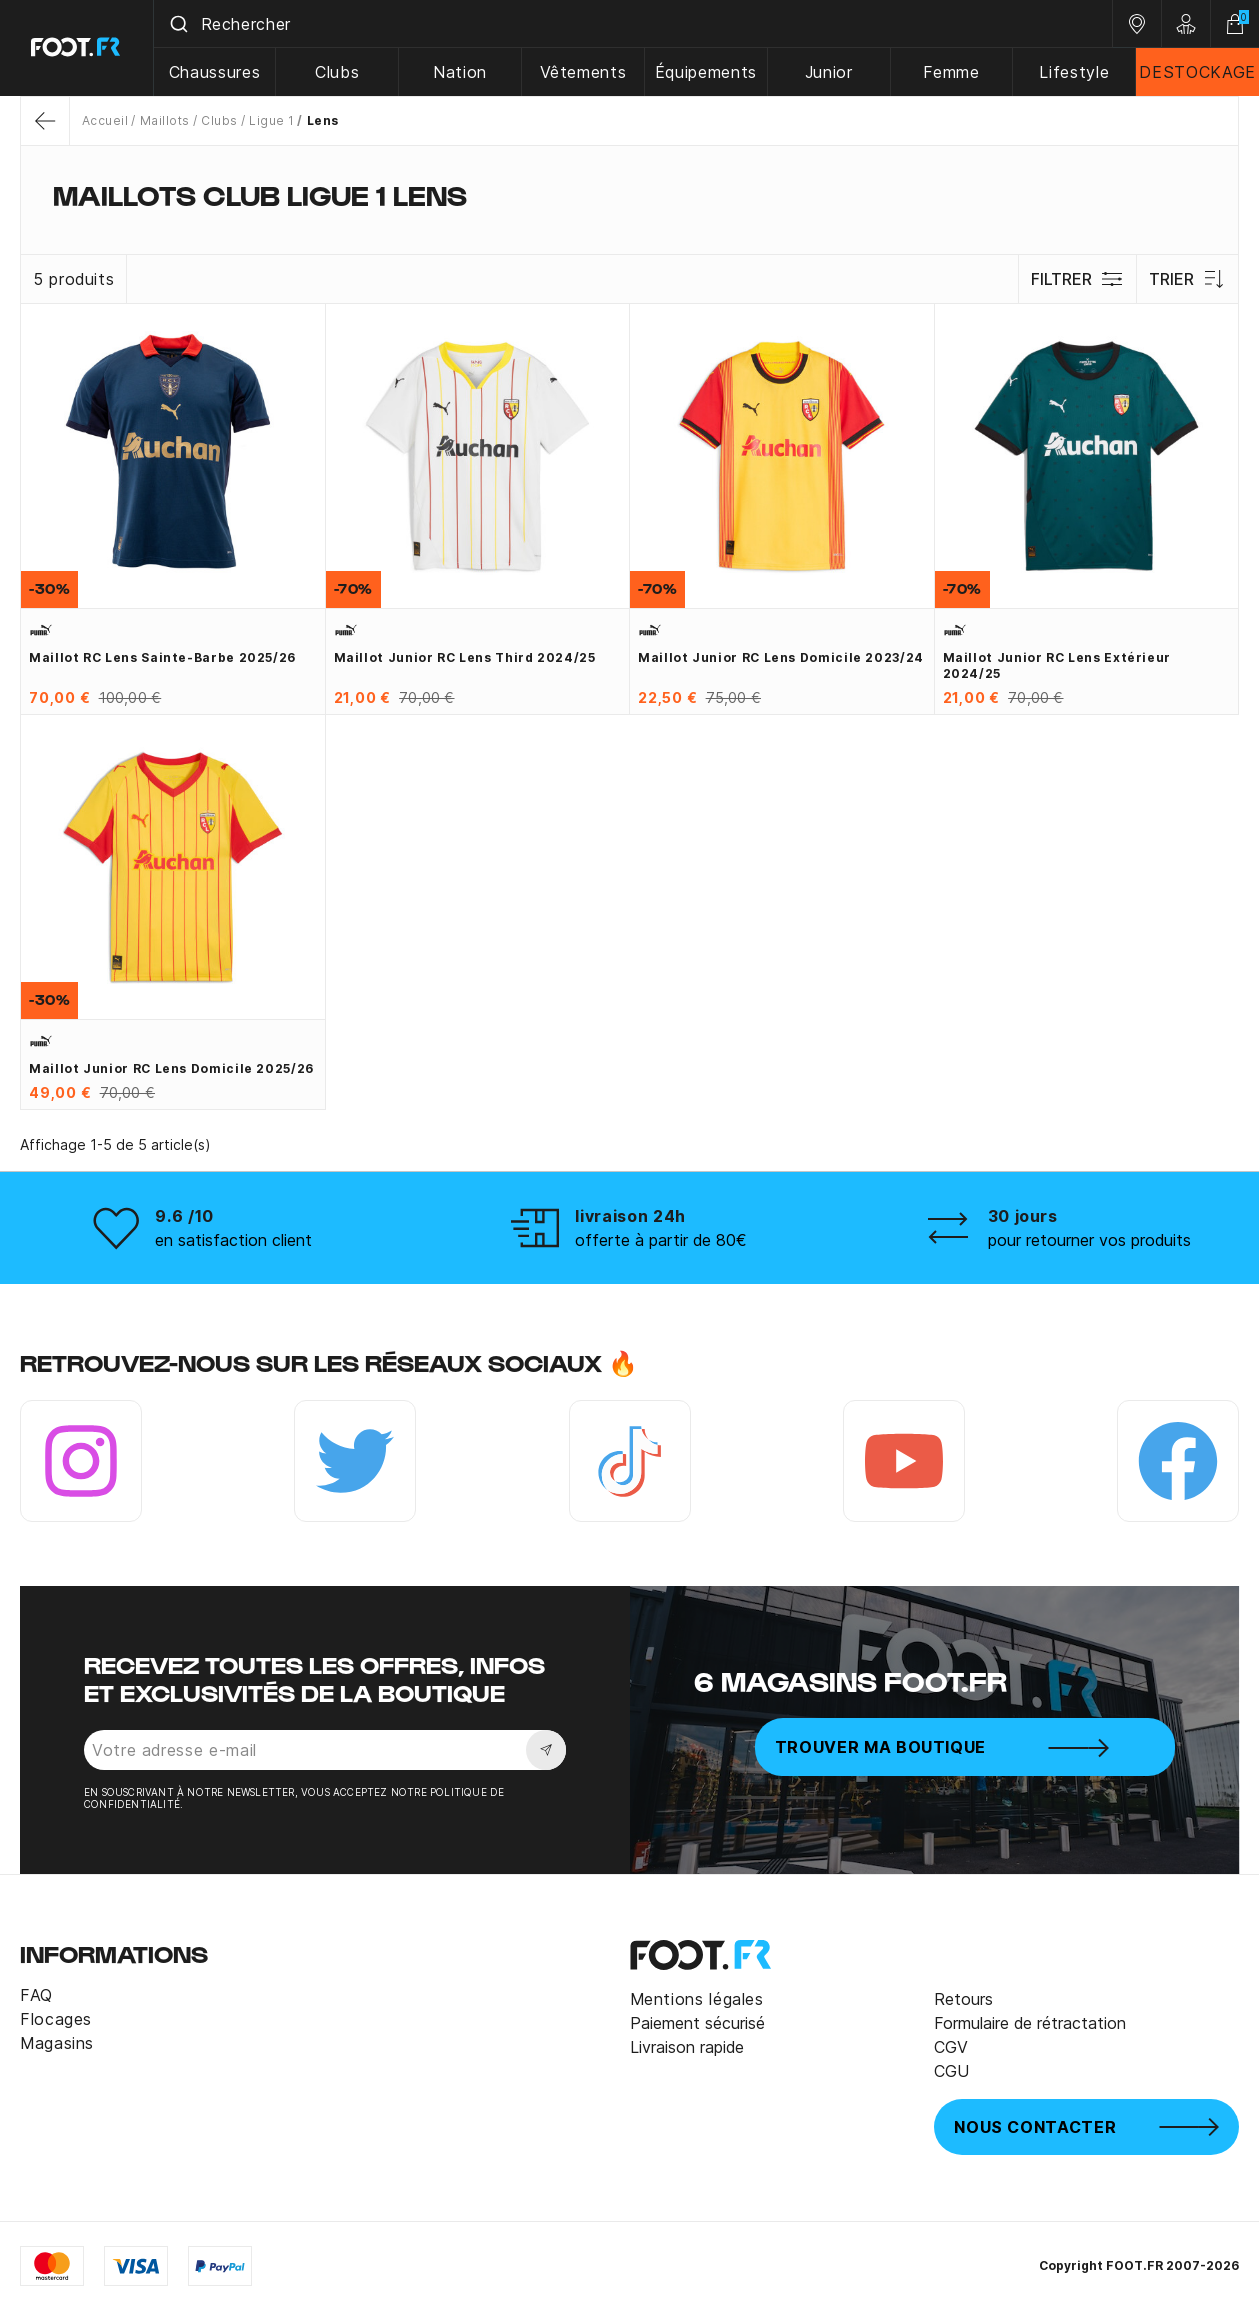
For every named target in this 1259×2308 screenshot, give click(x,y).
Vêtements (583, 72)
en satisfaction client (233, 1240)
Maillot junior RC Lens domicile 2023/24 (781, 657)
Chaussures (215, 72)
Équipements (707, 72)
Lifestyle (1075, 72)
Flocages (56, 2019)
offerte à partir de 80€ (661, 1240)
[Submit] (178, 24)
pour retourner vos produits (1089, 1240)
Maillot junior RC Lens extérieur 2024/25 (1057, 665)
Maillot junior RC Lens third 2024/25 (465, 657)
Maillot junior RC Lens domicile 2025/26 (171, 1068)
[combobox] (633, 24)
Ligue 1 (271, 120)
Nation (461, 72)
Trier (1187, 279)
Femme (952, 72)
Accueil (105, 120)
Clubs (338, 72)
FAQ (36, 1995)
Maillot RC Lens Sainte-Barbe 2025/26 (162, 657)
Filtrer (1077, 279)
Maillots (165, 120)
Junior (829, 72)
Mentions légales (697, 1999)
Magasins (57, 2043)
